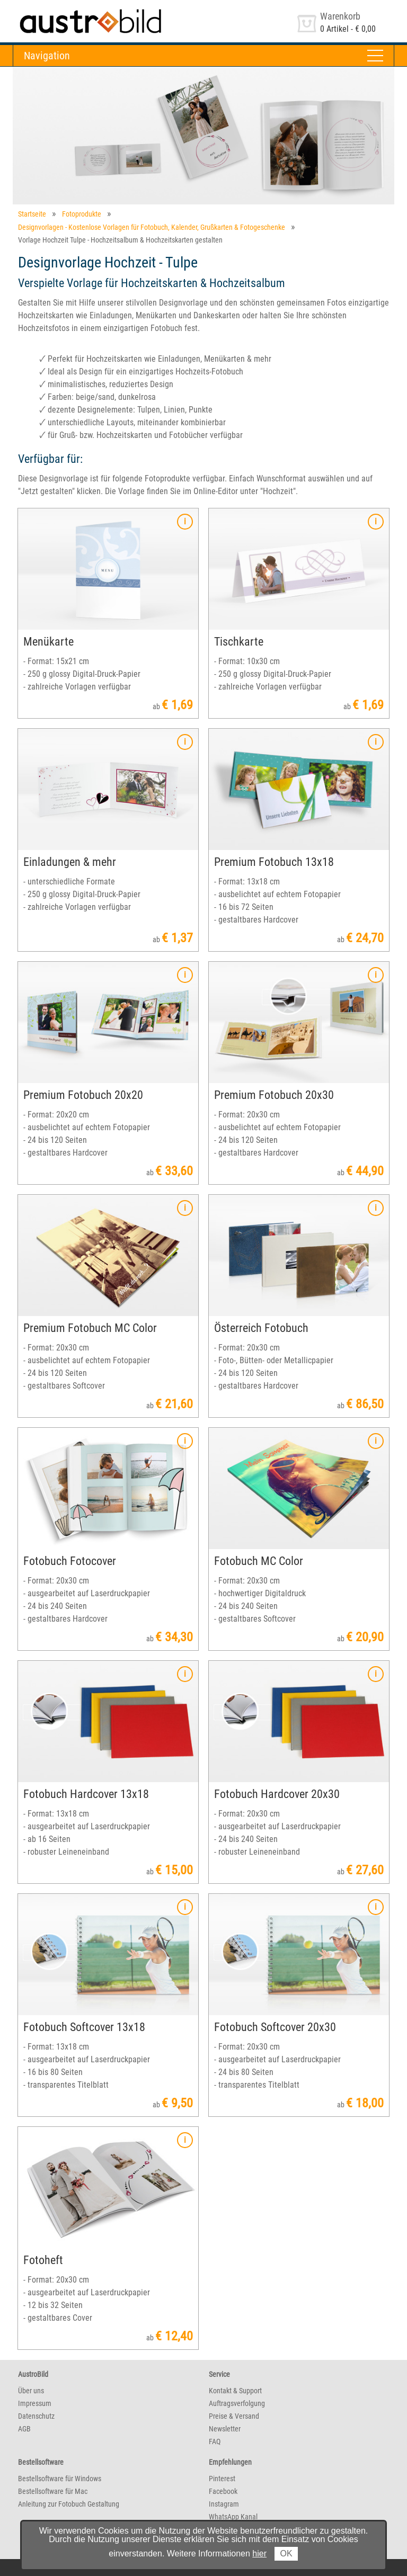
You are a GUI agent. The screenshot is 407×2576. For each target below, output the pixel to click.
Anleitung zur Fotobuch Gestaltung (68, 2504)
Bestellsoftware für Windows (59, 2478)
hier (259, 2553)
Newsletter (225, 2429)
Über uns (31, 2390)
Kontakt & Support (235, 2390)
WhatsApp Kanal (233, 2516)
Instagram (224, 2504)
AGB (24, 2429)
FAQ (214, 2441)
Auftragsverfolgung (237, 2403)
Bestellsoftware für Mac (52, 2491)
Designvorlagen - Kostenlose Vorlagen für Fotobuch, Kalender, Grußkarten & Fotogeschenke (151, 227)
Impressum (34, 2403)
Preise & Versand (234, 2416)
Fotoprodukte (81, 214)
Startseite (32, 214)
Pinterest (222, 2478)
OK (286, 2553)
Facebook (223, 2491)
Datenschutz (36, 2416)
